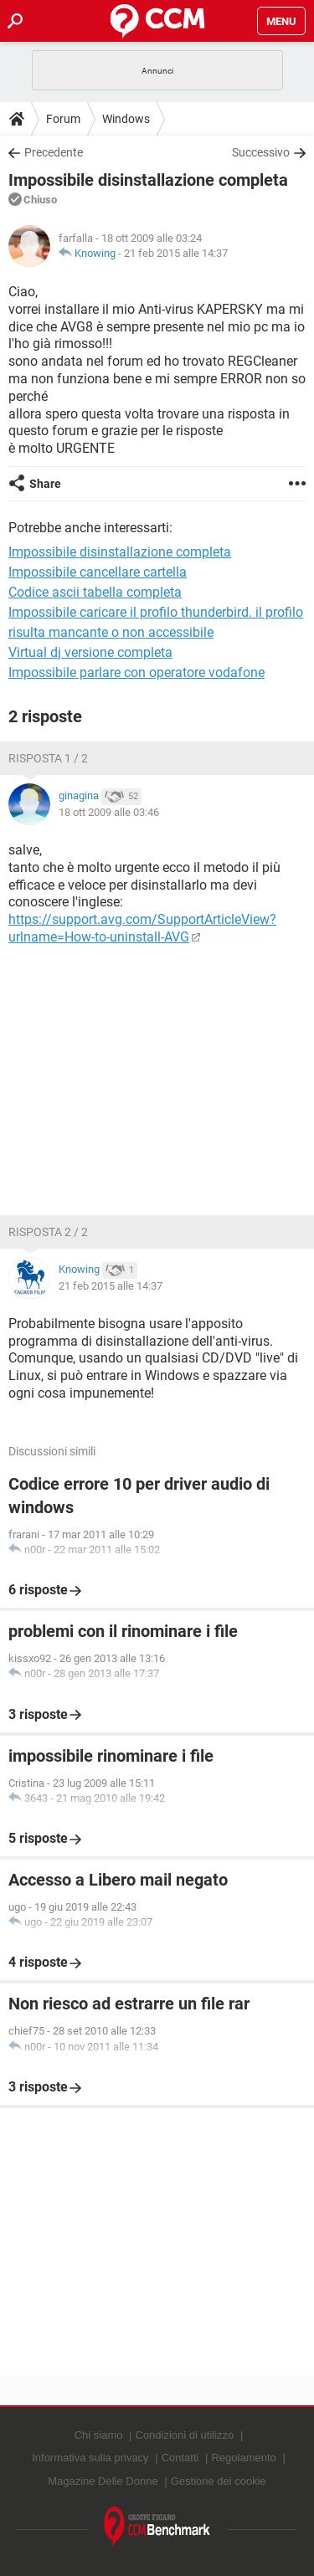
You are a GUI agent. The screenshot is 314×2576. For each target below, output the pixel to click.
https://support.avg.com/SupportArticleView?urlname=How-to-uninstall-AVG (142, 928)
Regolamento (243, 2457)
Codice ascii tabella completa (95, 592)
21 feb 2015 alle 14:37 (176, 253)
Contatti (180, 2457)
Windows (126, 119)
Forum (63, 119)
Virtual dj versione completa (90, 652)
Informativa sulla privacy (90, 2457)
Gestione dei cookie (218, 2481)
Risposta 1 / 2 (48, 758)
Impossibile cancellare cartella (97, 572)
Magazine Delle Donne (103, 2481)
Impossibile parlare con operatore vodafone (136, 672)
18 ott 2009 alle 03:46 (109, 812)
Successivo (261, 152)
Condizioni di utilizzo (185, 2435)
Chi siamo (99, 2435)
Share (45, 483)
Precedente (53, 152)
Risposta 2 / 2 (48, 1232)
